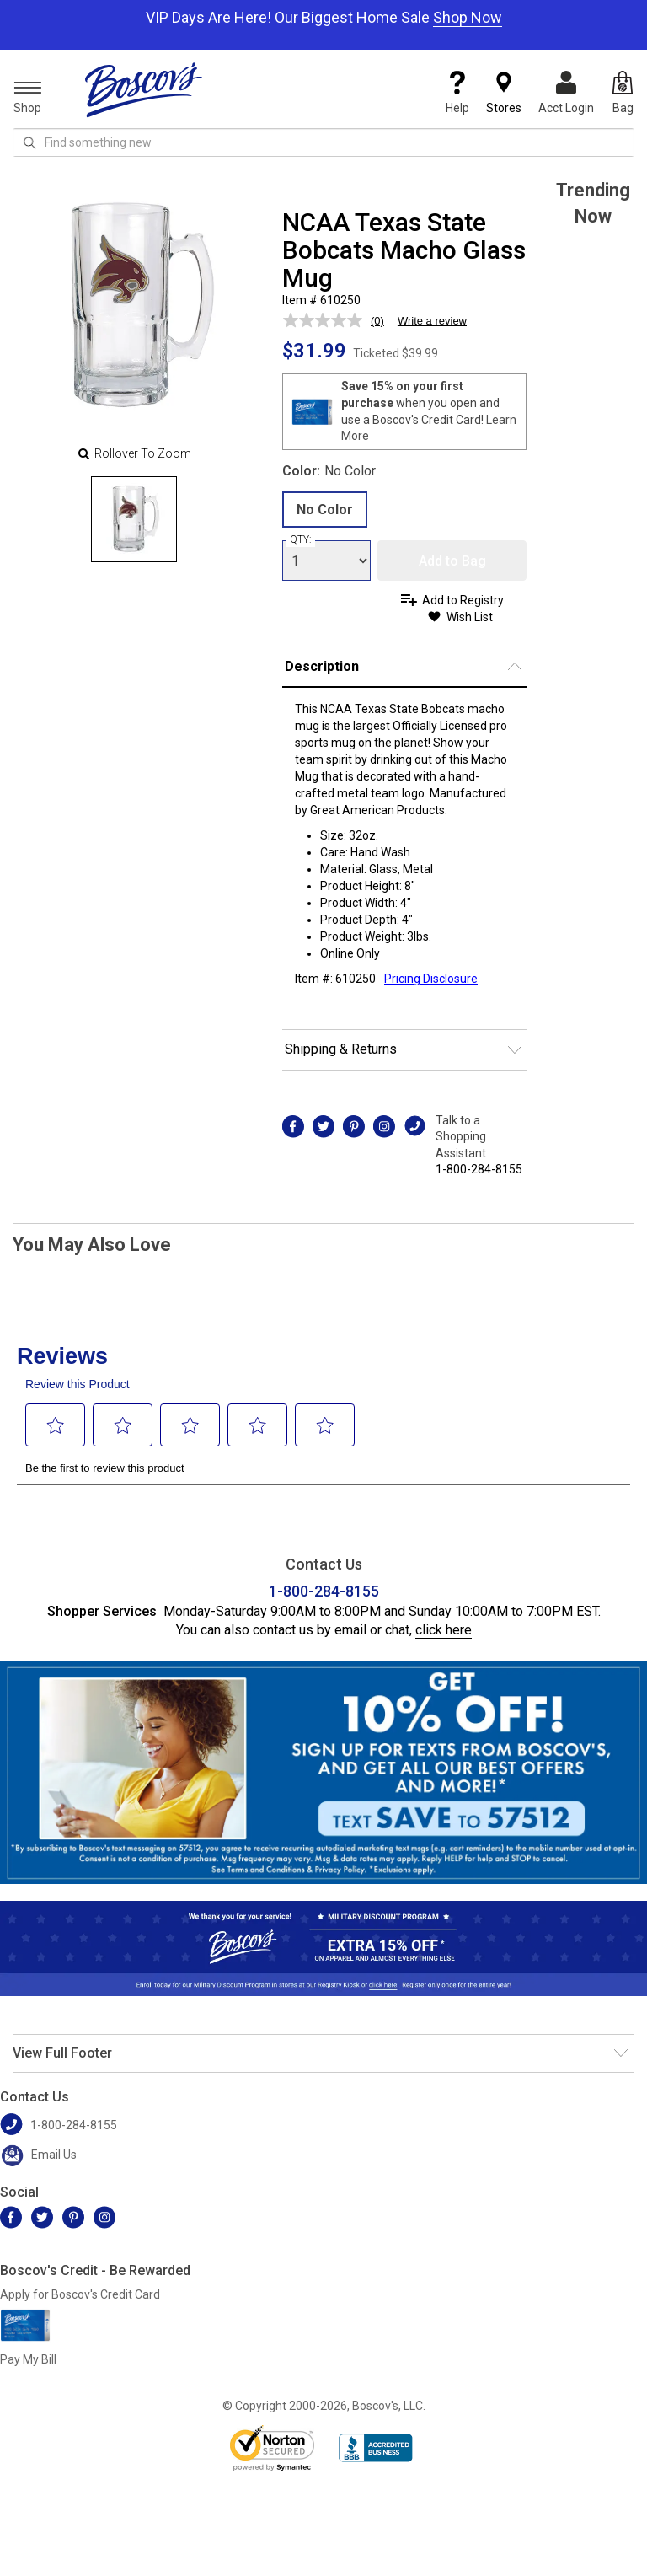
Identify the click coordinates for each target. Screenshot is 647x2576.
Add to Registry (463, 600)
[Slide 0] (134, 519)
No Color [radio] (325, 510)
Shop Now (467, 17)
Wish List (469, 617)
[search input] (323, 142)
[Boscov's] (144, 89)
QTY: (301, 539)
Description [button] (322, 666)
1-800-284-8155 (479, 1169)
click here (443, 1630)
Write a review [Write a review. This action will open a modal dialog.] (432, 320)
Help (457, 93)
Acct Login (566, 93)
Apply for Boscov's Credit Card (80, 2294)
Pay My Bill (28, 2359)
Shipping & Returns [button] (341, 1049)
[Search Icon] (29, 142)
